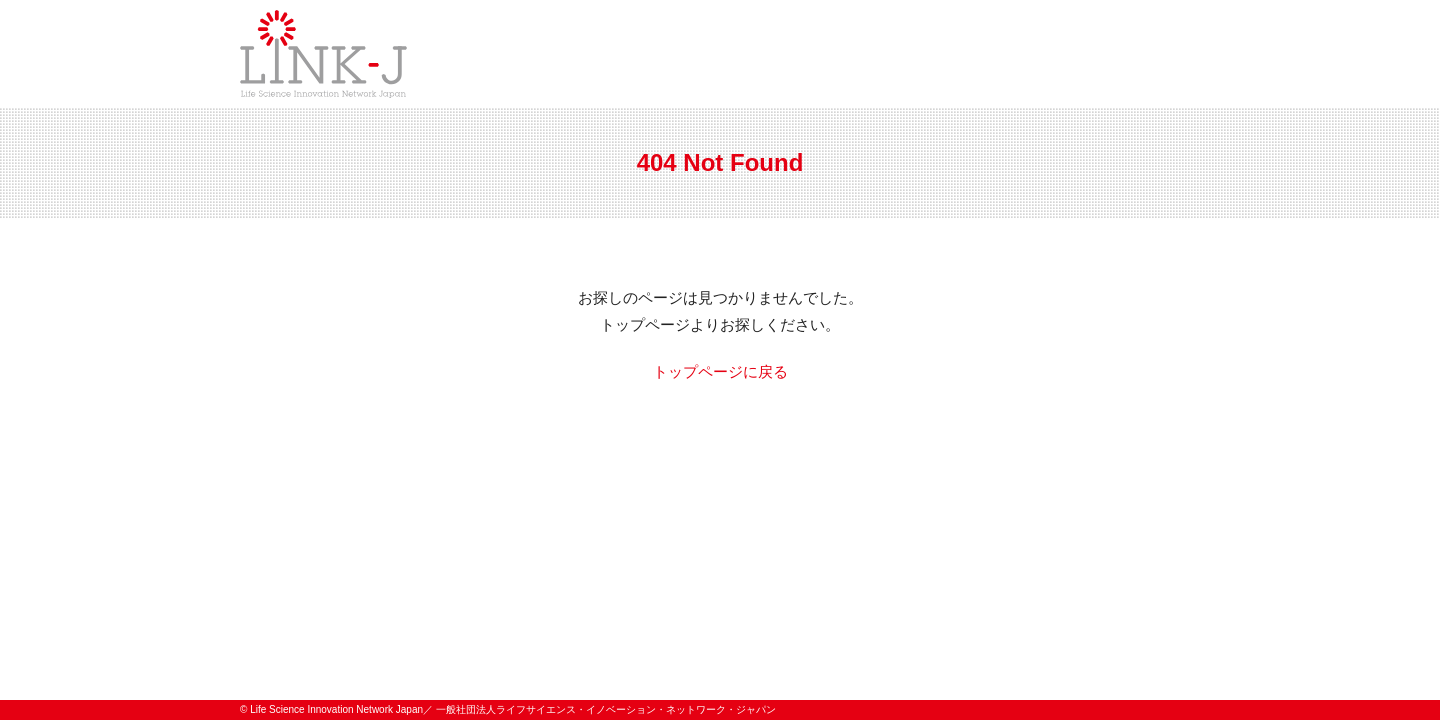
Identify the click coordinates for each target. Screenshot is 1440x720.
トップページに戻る (720, 371)
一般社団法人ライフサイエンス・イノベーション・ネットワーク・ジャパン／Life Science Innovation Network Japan (323, 54)
